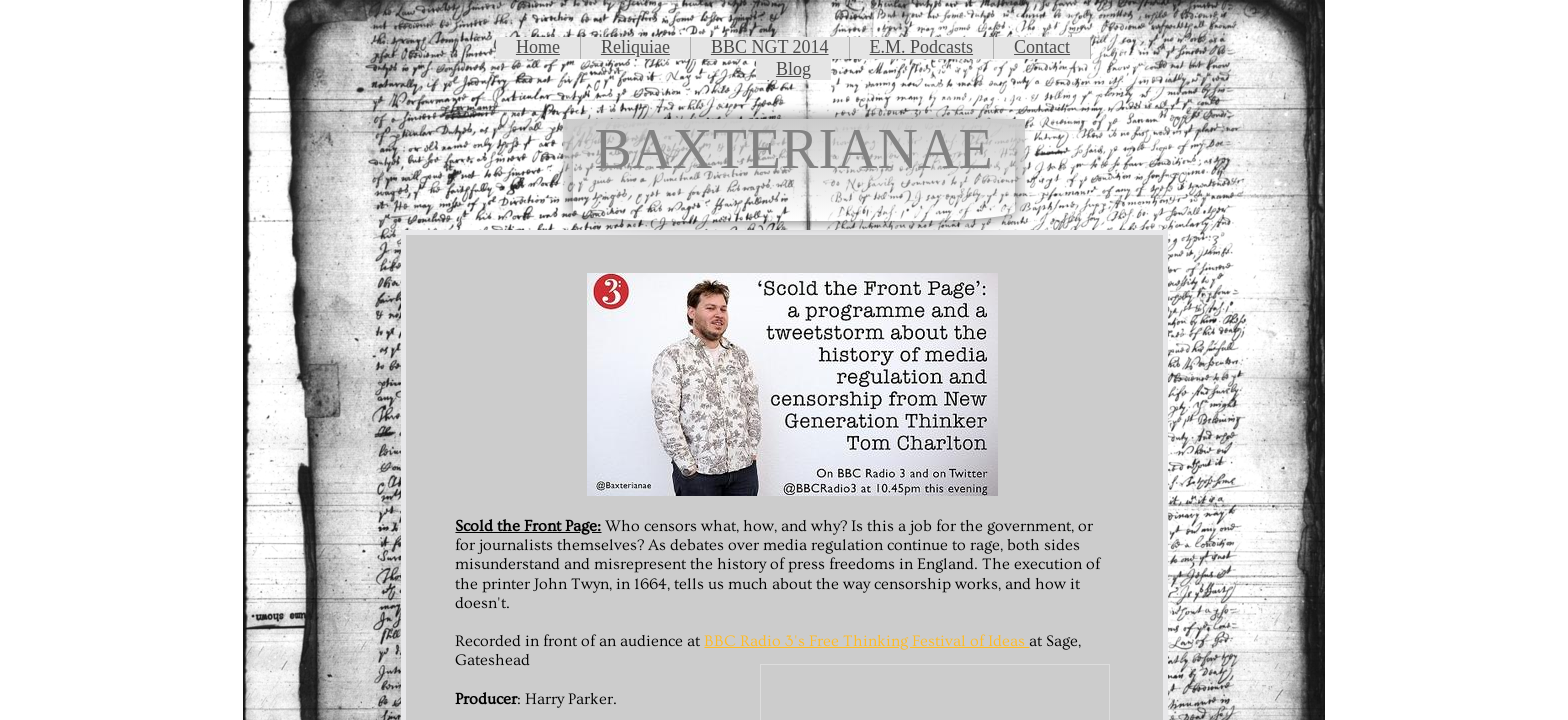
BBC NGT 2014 (770, 47)
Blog (793, 69)
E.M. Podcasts (922, 47)
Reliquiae (635, 47)
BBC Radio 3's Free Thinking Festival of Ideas (866, 641)
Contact (1042, 47)
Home (538, 47)
